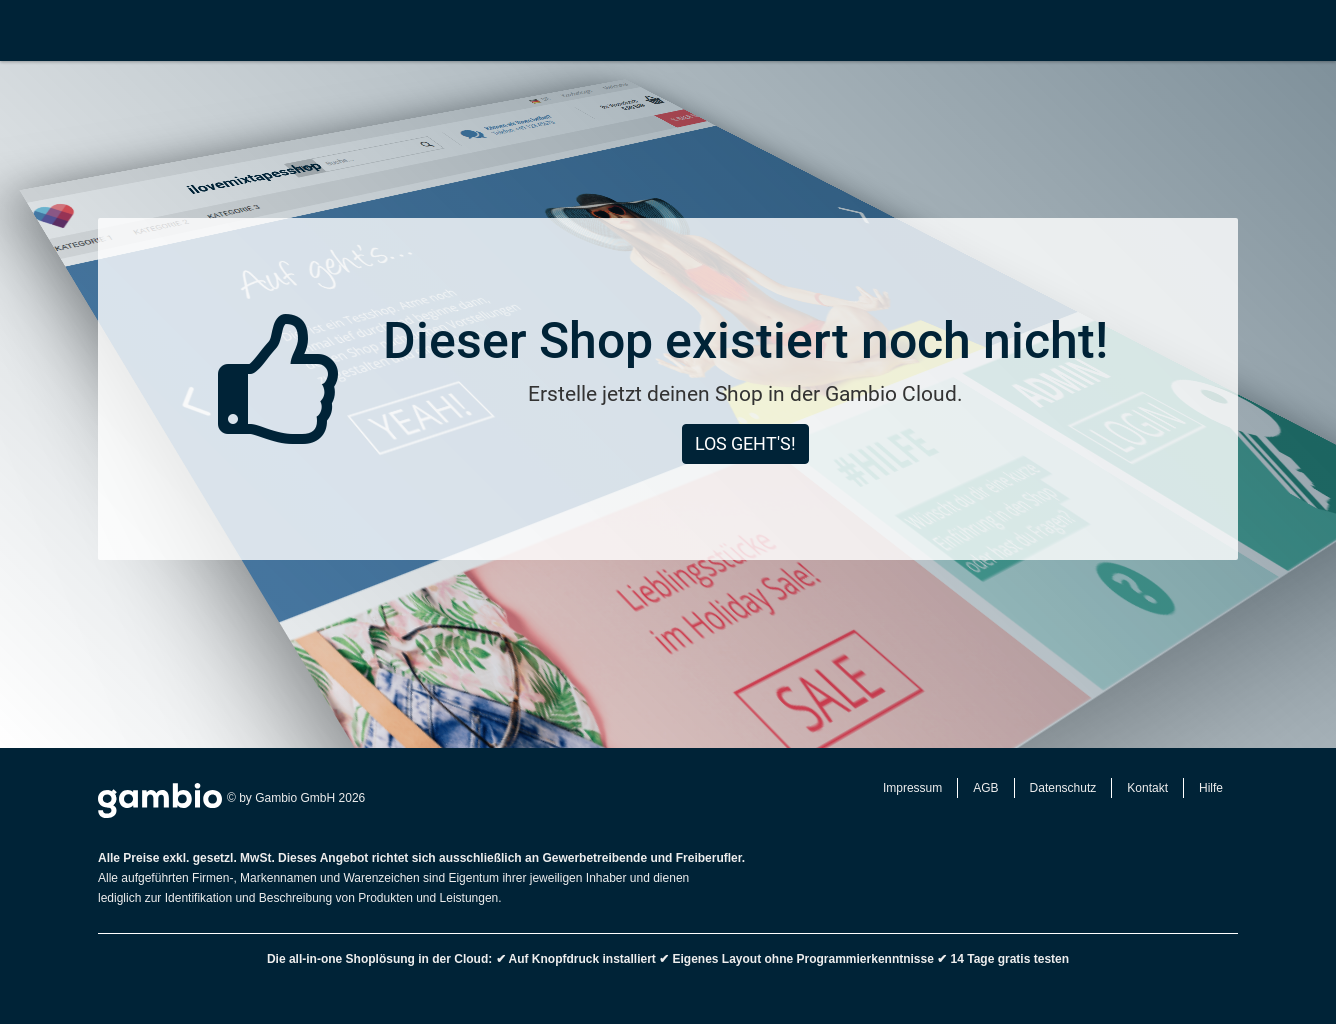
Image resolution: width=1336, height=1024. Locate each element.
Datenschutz (1063, 788)
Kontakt (1147, 788)
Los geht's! (745, 443)
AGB (985, 788)
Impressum (912, 788)
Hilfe (1211, 788)
